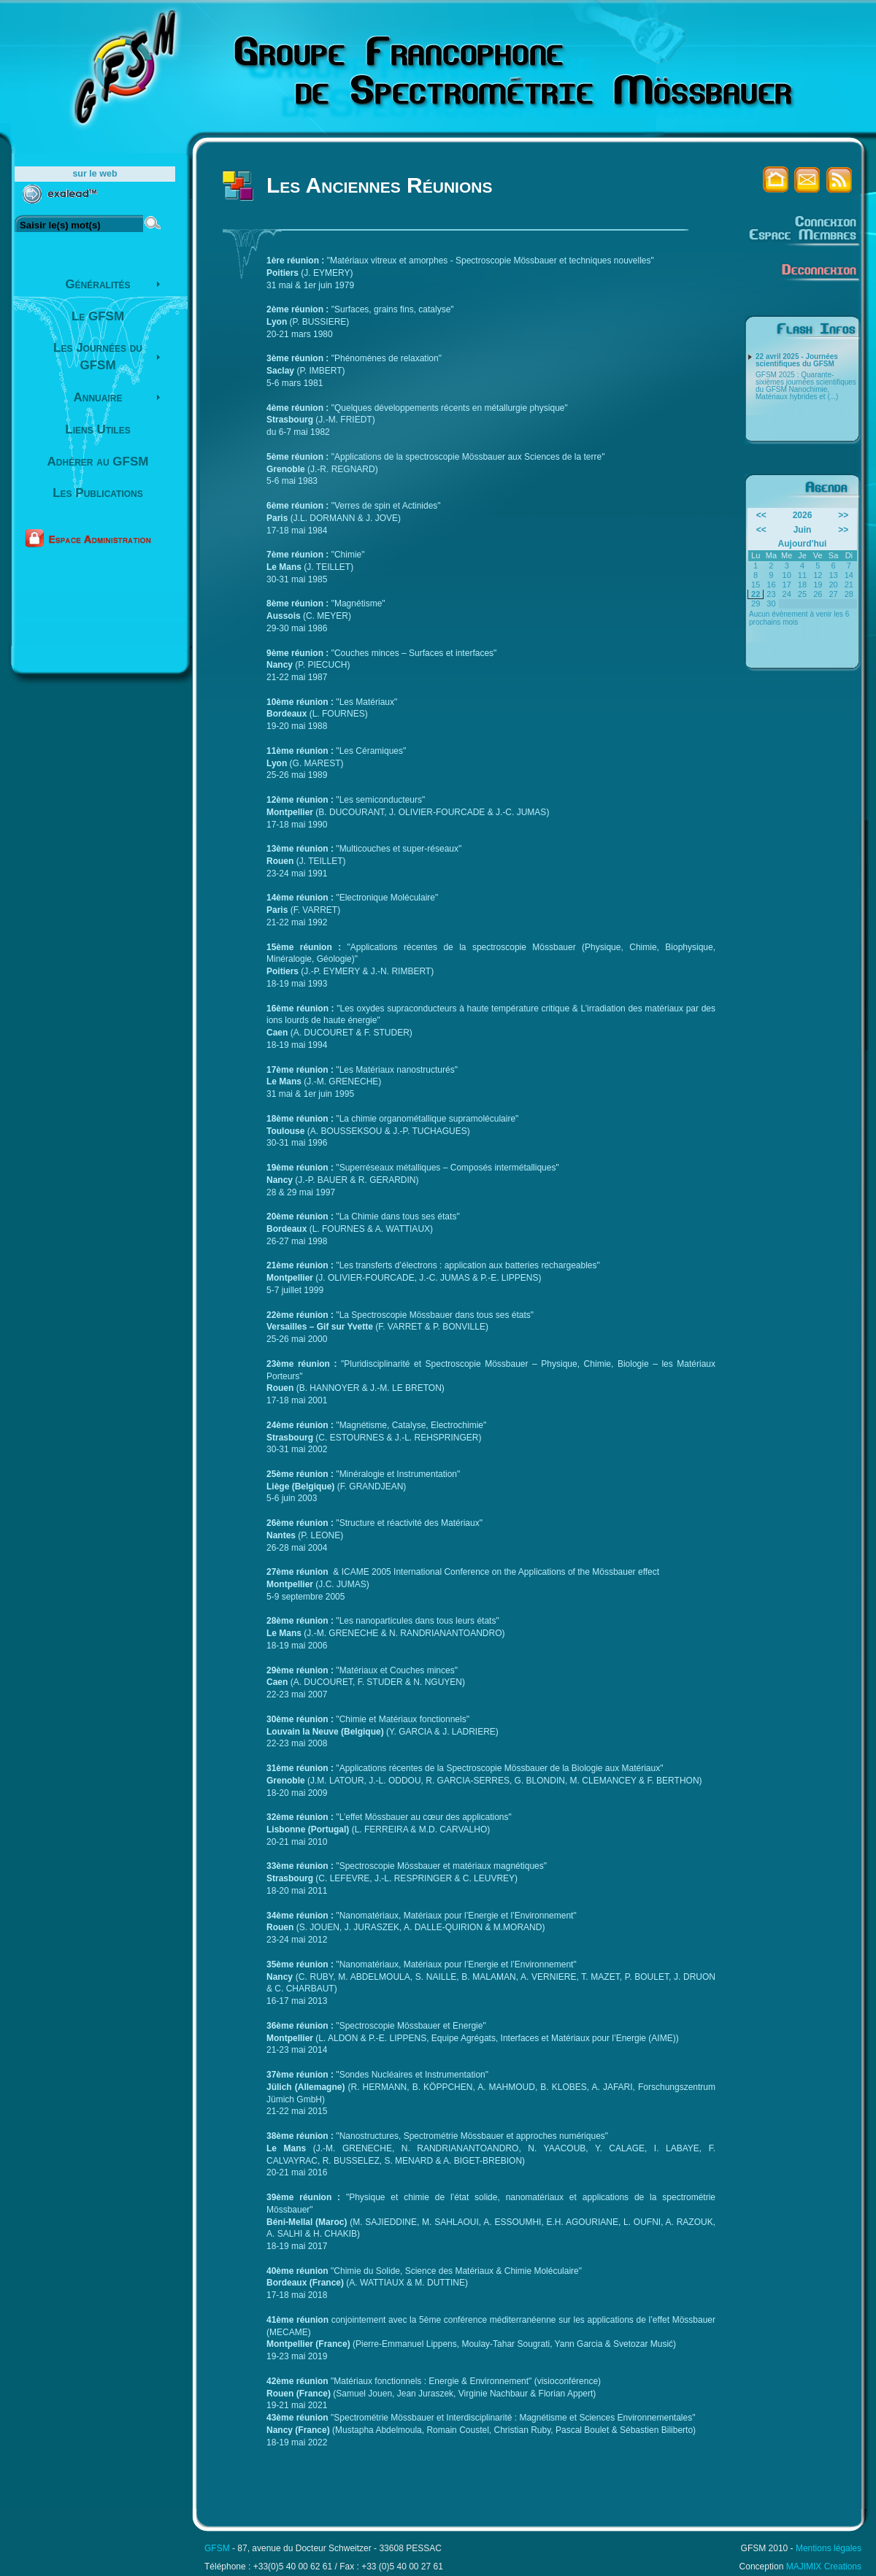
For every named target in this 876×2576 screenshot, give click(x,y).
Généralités (97, 284)
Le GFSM (98, 316)
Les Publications (98, 493)
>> (843, 515)
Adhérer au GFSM (98, 461)
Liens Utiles (97, 429)
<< (761, 515)
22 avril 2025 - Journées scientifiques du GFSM (797, 360)
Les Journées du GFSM (97, 356)
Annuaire (98, 397)
